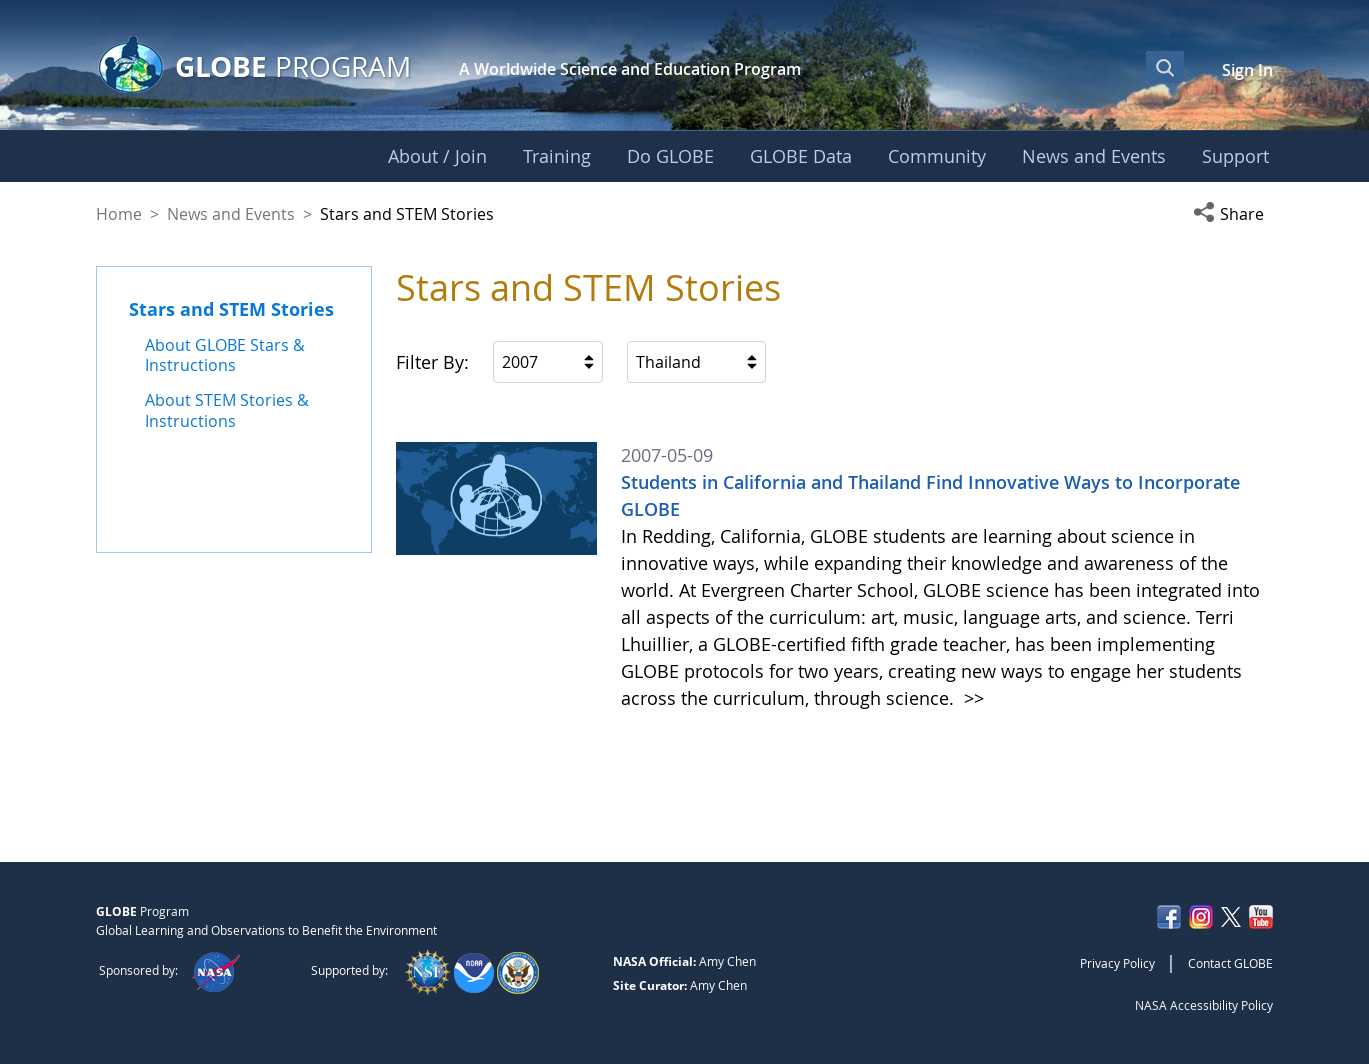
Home (119, 214)
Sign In (1247, 70)
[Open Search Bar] (1165, 67)
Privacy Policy (1117, 963)
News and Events (231, 214)
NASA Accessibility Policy (1204, 1005)
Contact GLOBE (1230, 963)
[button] (1233, 214)
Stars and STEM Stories (231, 309)
